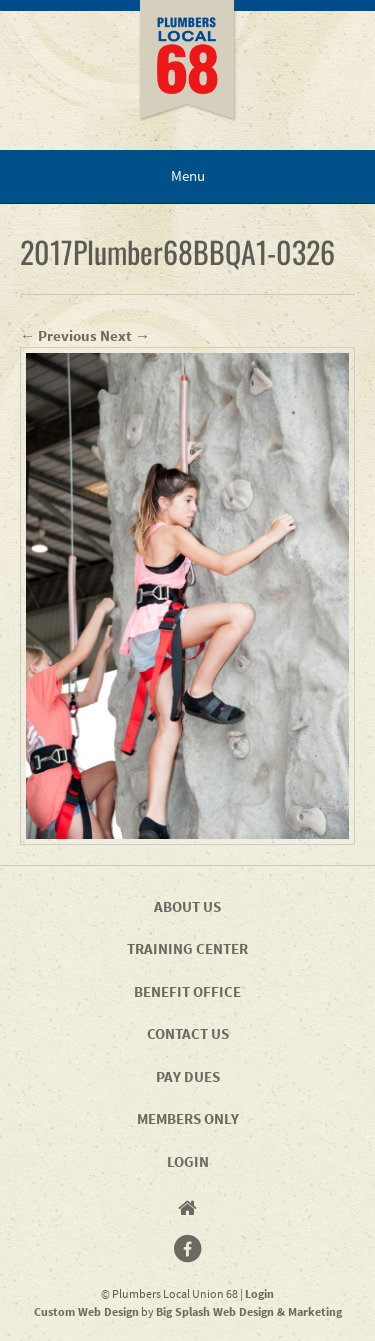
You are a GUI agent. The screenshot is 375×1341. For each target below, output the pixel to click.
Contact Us (188, 1033)
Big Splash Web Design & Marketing (249, 1311)
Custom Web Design (86, 1311)
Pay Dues (188, 1076)
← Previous (58, 335)
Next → (125, 335)
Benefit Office (187, 991)
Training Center (187, 948)
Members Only (188, 1118)
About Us (187, 906)
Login (188, 1161)
